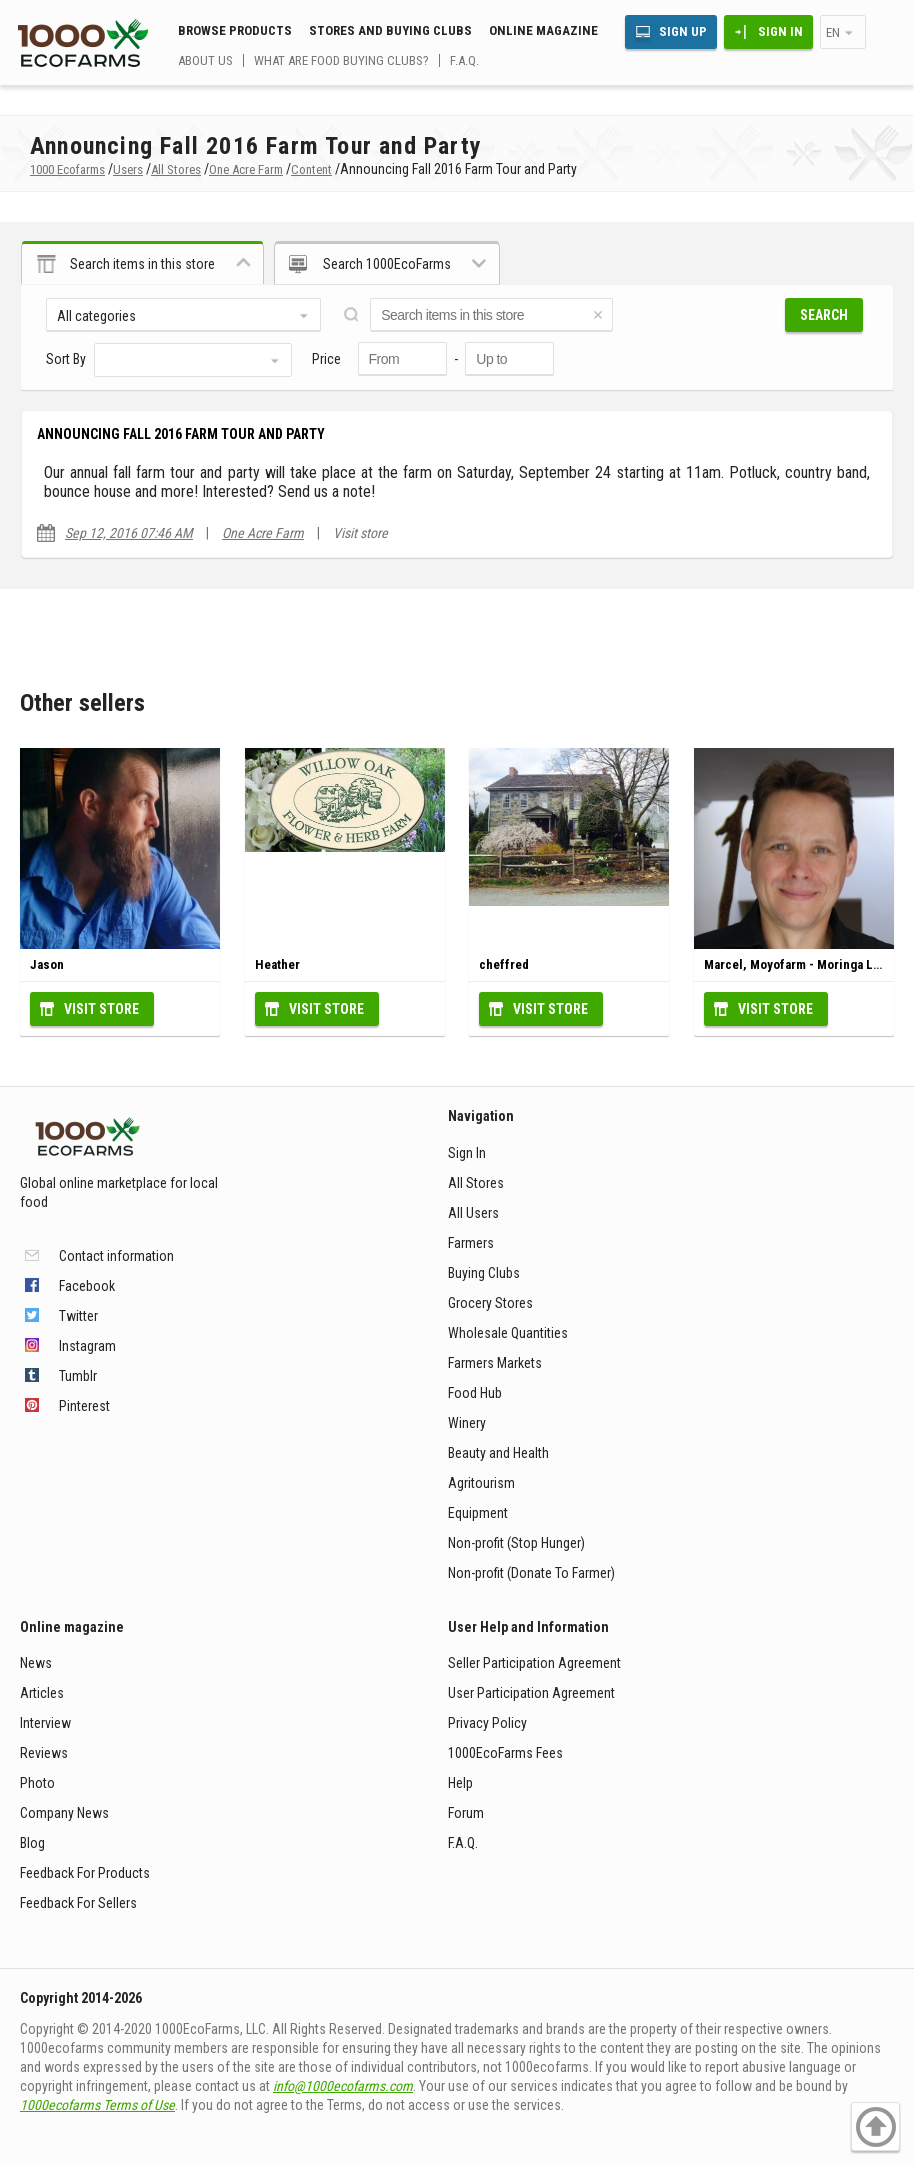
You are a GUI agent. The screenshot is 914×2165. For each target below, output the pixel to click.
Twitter (78, 1316)
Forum (466, 1813)
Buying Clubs (484, 1273)
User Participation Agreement (531, 1693)
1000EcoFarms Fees (505, 1753)
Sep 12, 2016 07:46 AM (129, 533)
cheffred (504, 964)
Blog (32, 1843)
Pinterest (84, 1406)
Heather (277, 964)
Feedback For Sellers (78, 1903)
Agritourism (481, 1483)
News (36, 1663)
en (833, 32)
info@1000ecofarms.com (343, 2086)
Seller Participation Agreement (534, 1663)
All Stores (476, 1183)
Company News (64, 1813)
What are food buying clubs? (341, 60)
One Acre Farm (263, 533)
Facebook (87, 1286)
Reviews (44, 1753)
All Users (473, 1213)
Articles (42, 1693)
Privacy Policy (487, 1723)
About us (205, 60)
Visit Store (101, 1009)
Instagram (87, 1346)
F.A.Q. (464, 60)
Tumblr (78, 1376)
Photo (37, 1783)
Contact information (116, 1256)
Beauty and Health (498, 1453)
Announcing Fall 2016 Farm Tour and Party (181, 434)
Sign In (780, 31)
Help (460, 1783)
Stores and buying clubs (390, 30)
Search (824, 315)
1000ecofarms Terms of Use (97, 2105)
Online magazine (543, 30)
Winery (467, 1423)
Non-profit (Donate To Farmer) (531, 1573)
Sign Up (683, 31)
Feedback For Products (85, 1873)
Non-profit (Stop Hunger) (516, 1543)
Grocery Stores (490, 1303)
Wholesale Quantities (508, 1333)
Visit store (360, 533)
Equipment (478, 1513)
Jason (47, 964)
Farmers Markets (495, 1363)
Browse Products (235, 30)
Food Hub (475, 1393)
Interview (45, 1723)
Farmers (471, 1243)
